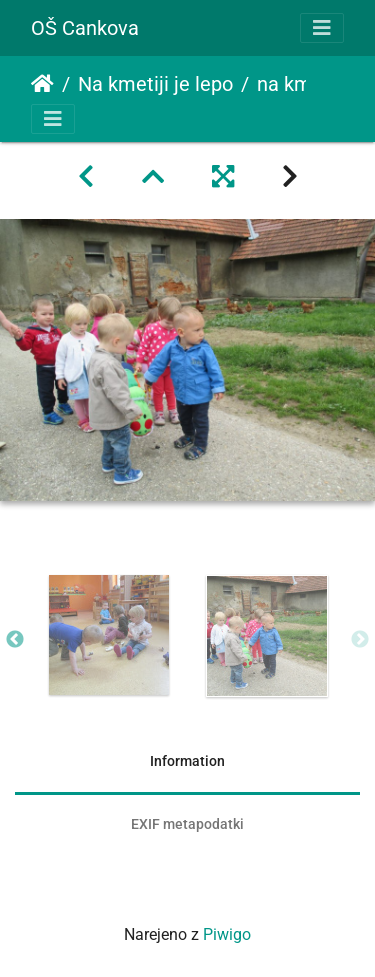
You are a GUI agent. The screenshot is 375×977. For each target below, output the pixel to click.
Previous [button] (15, 640)
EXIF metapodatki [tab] (187, 824)
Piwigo (227, 934)
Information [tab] (187, 761)
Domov (42, 84)
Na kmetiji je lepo (155, 84)
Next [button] (360, 640)
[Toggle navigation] (322, 28)
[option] (109, 635)
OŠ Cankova (85, 28)
